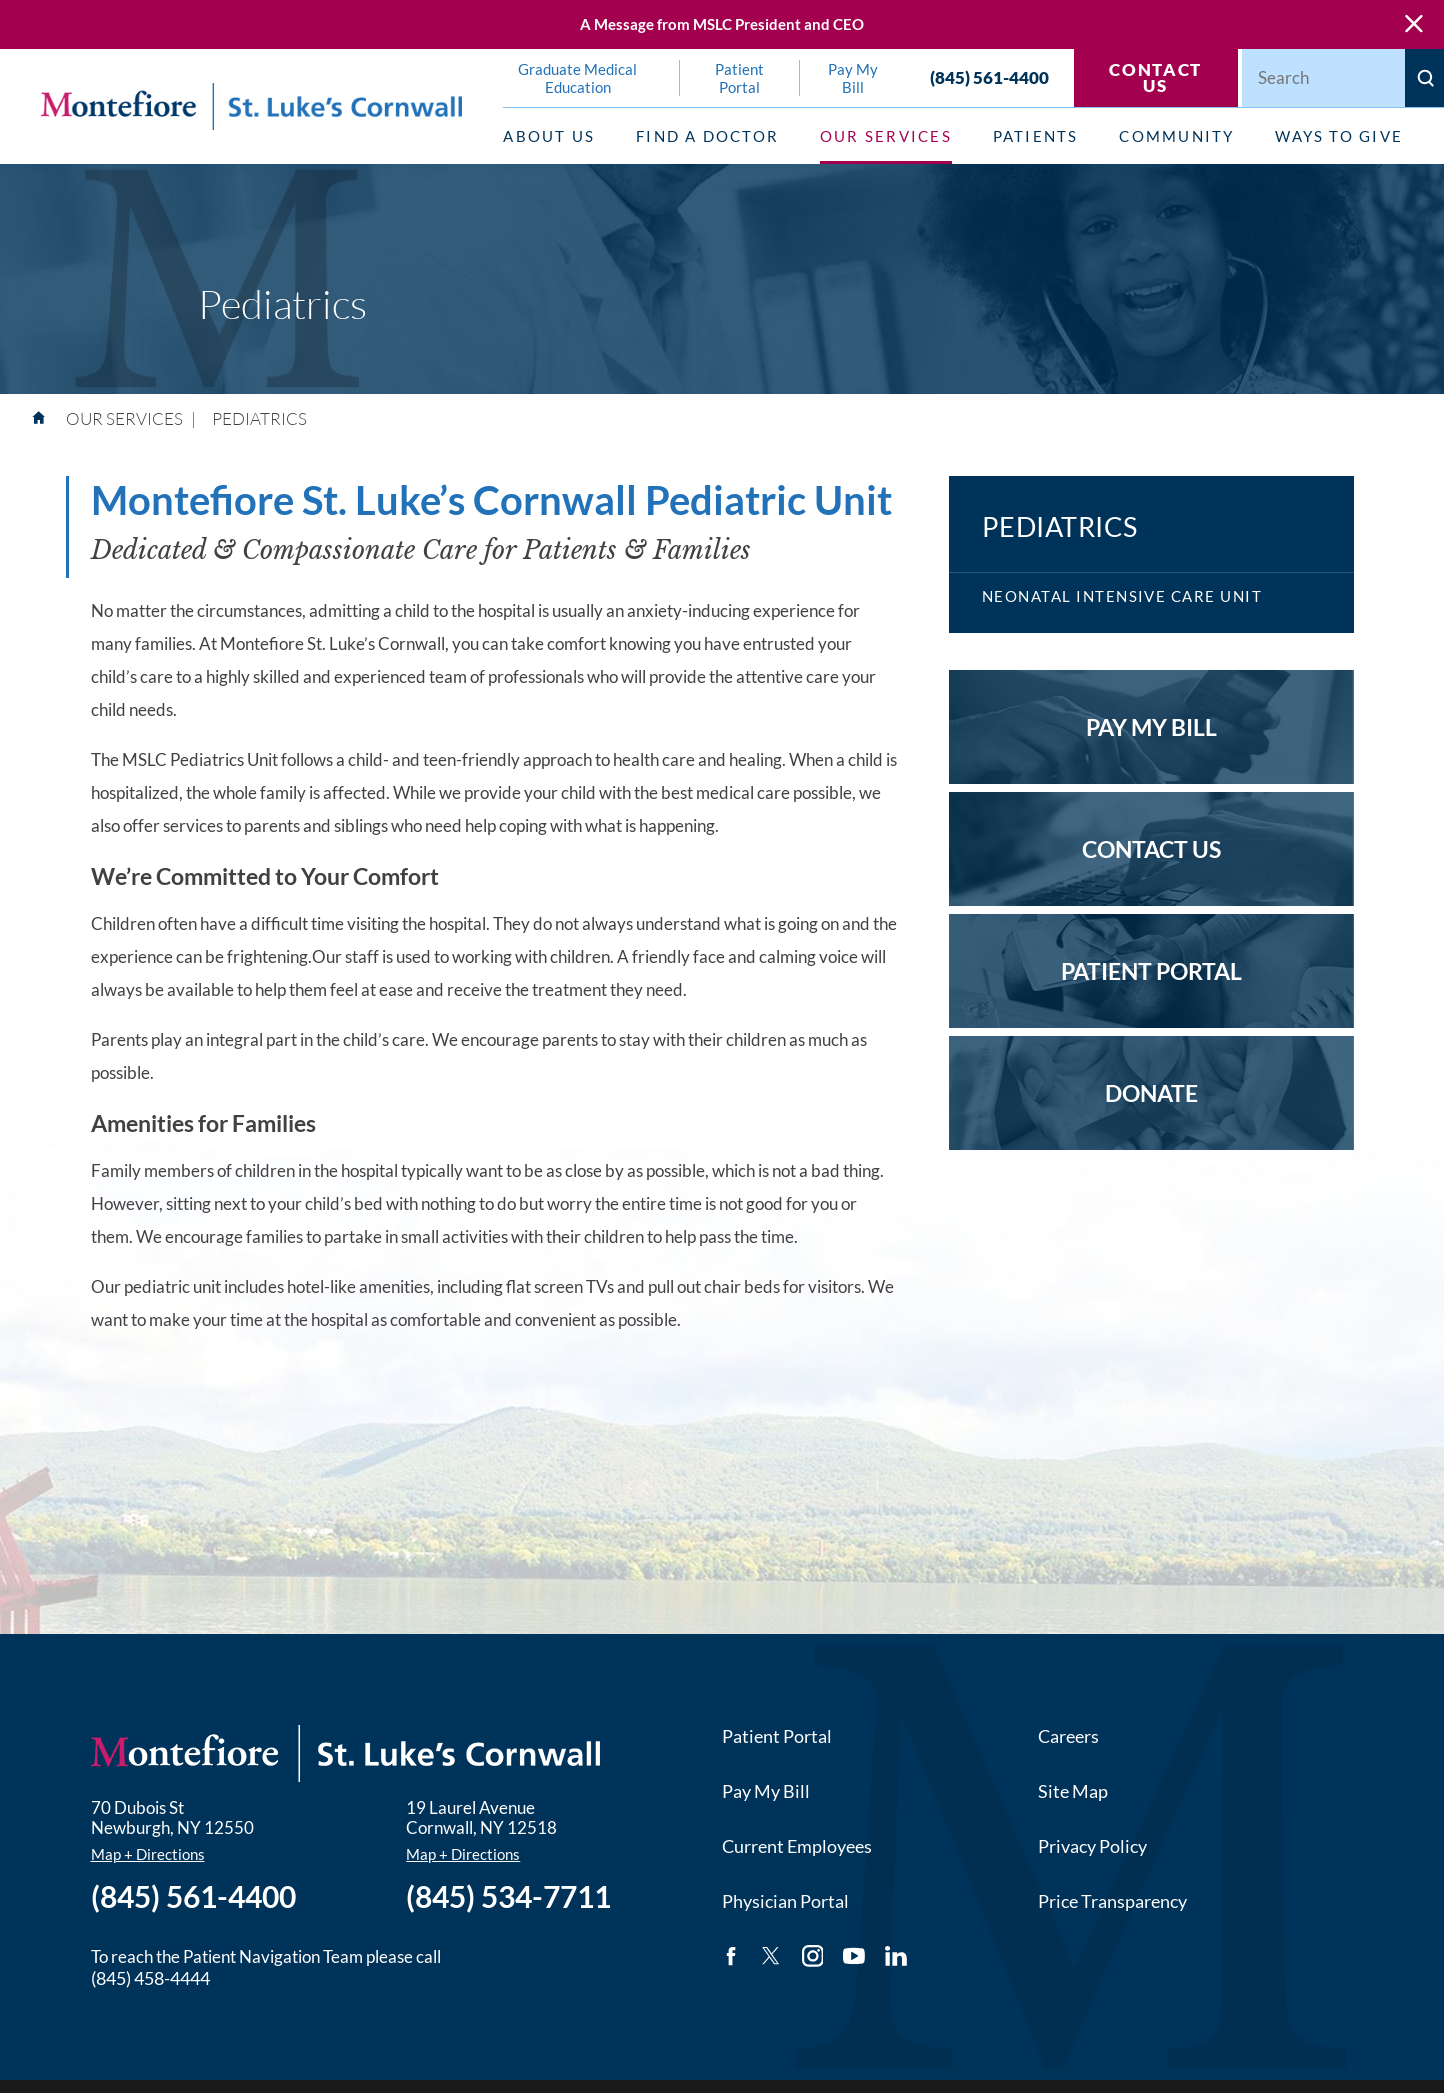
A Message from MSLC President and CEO (722, 24)
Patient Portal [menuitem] (739, 78)
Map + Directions (148, 1854)
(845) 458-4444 (150, 1978)
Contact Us (1155, 78)
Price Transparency (1112, 1901)
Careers (1068, 1736)
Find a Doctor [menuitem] (707, 136)
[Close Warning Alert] (1414, 24)
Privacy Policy (1092, 1846)
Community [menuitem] (1176, 136)
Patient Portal (777, 1736)
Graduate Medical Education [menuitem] (577, 78)
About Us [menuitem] (549, 136)
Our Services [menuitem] (886, 136)
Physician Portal (785, 1901)
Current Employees (797, 1846)
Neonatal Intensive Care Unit (1122, 596)
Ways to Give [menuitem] (1339, 136)
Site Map (1073, 1791)
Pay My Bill (766, 1791)
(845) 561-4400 (989, 78)
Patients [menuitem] (1036, 136)
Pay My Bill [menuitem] (853, 78)
